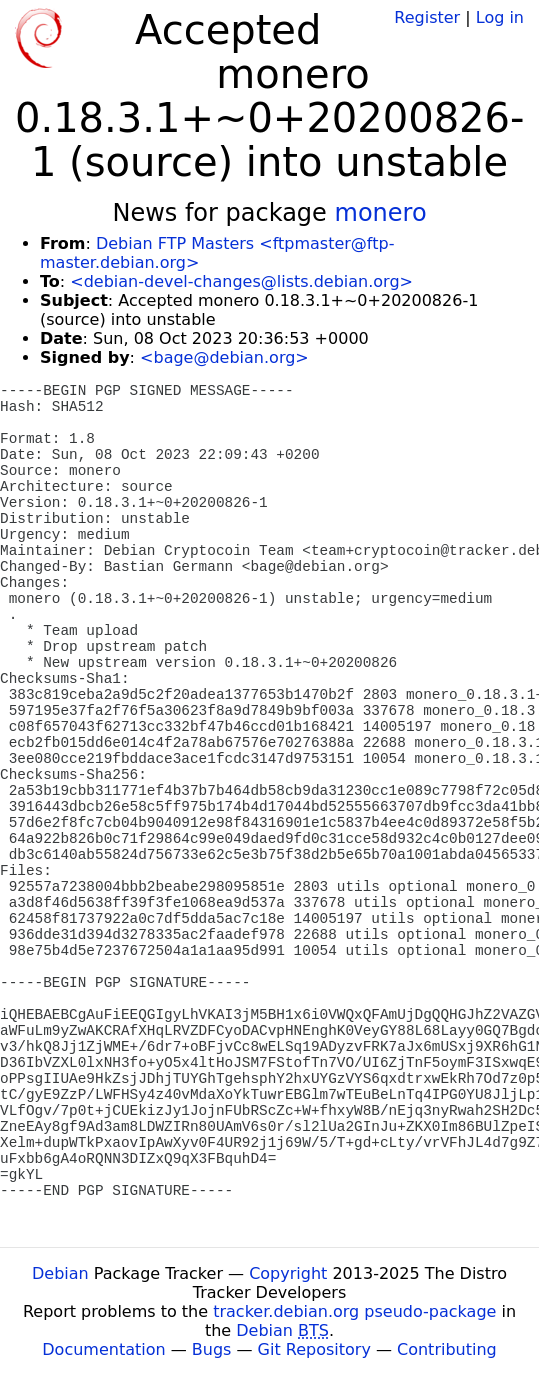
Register (427, 17)
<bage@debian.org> (224, 357)
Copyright (288, 1273)
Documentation (103, 1349)
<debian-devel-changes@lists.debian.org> (241, 281)
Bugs (212, 1349)
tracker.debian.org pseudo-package (354, 1311)
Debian (60, 1273)
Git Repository (314, 1349)
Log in (500, 17)
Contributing (447, 1349)
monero (381, 213)
